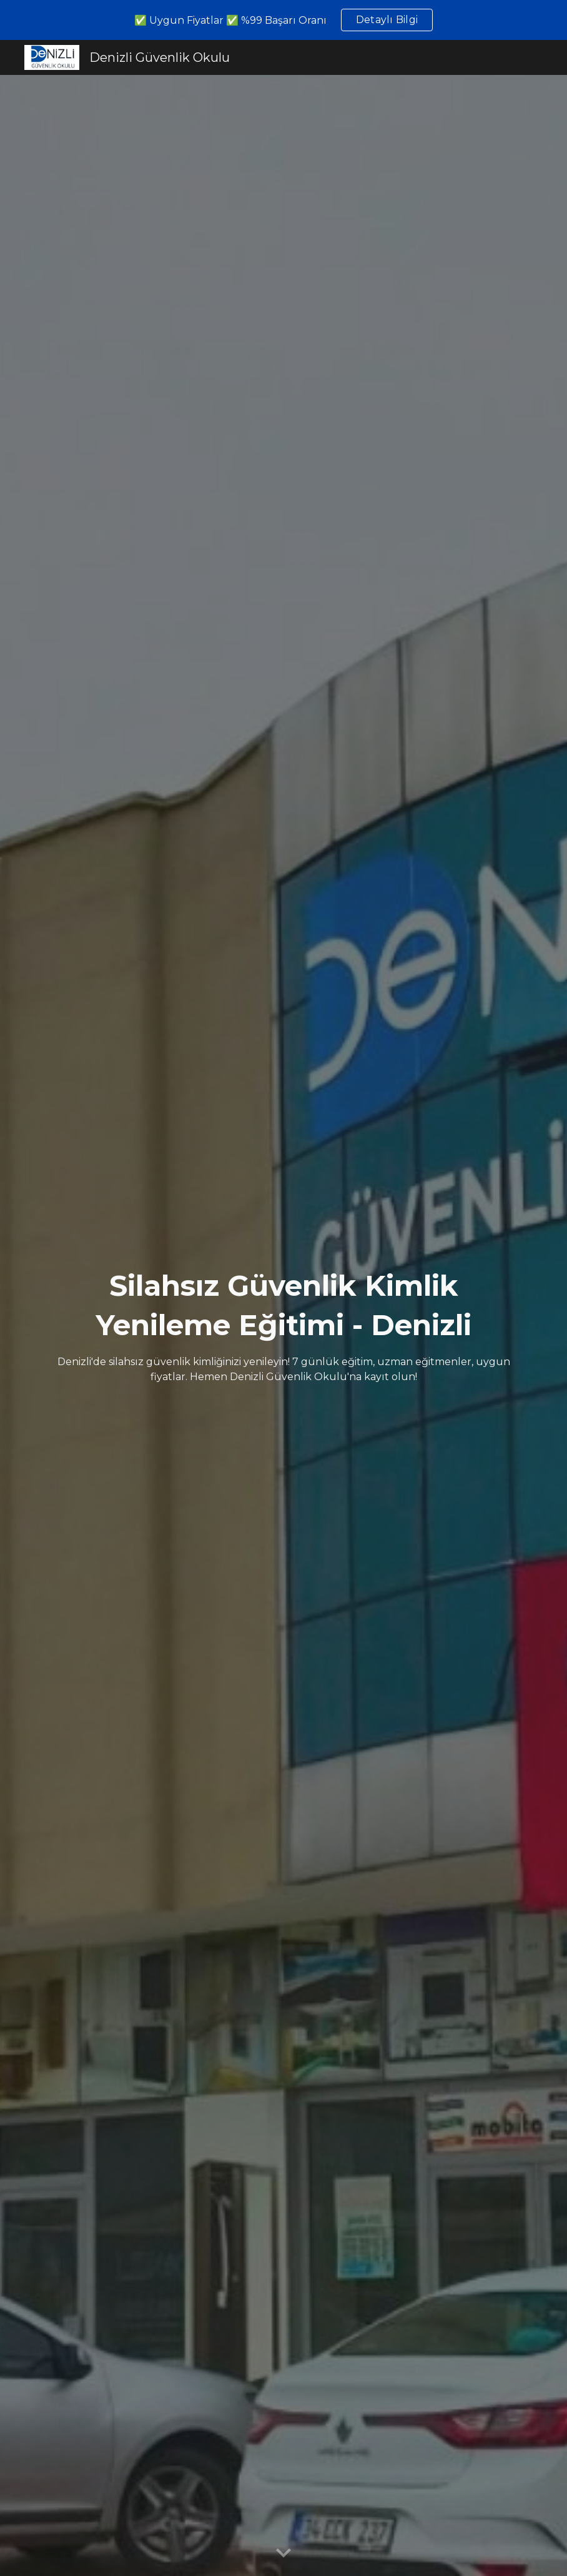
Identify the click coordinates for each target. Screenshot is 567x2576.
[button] (283, 2554)
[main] (283, 1325)
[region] (283, 20)
